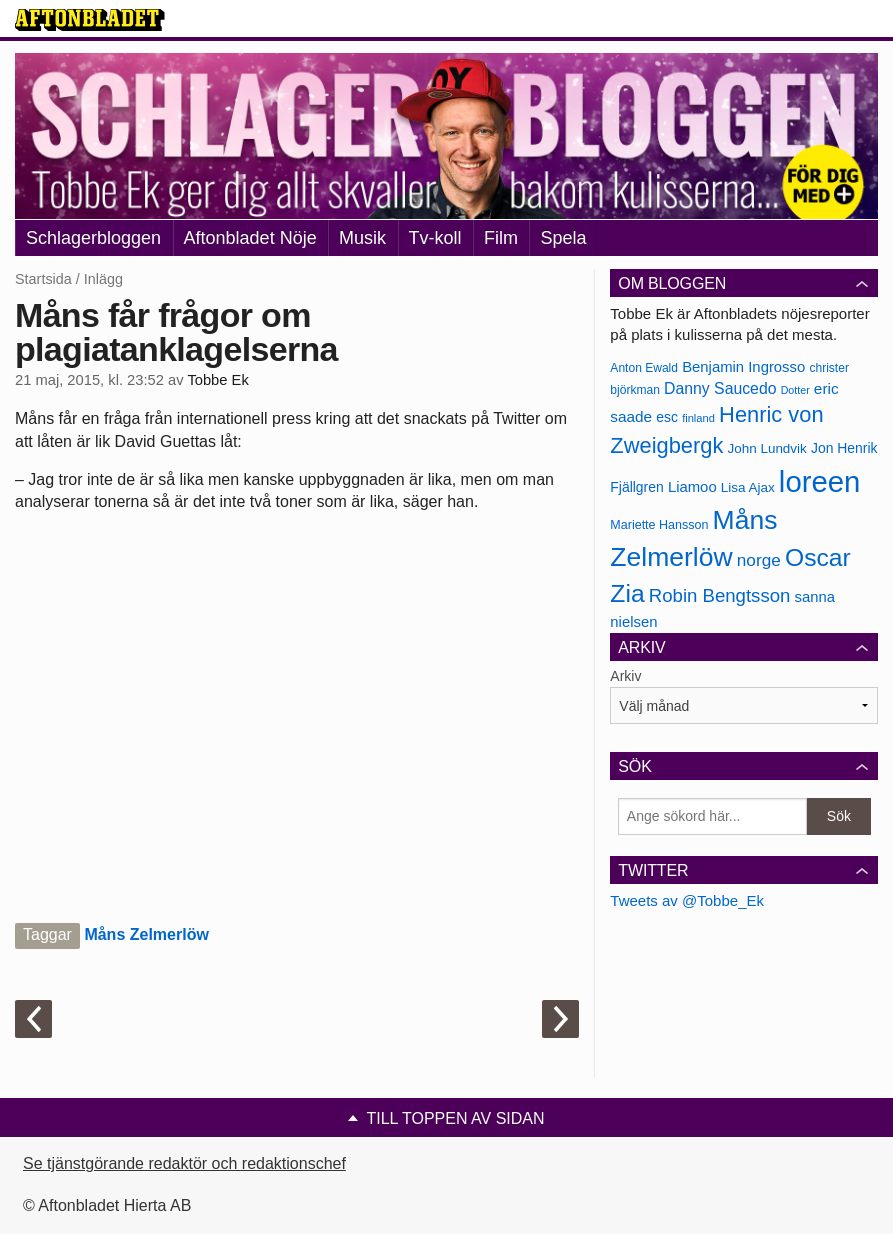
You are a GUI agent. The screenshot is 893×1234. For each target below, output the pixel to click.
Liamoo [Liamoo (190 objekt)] (692, 487)
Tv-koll (435, 238)
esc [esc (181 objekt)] (667, 417)
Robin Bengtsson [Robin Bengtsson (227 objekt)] (720, 595)
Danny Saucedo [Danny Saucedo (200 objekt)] (720, 388)
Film (501, 238)
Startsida (43, 279)
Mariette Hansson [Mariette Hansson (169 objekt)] (659, 525)
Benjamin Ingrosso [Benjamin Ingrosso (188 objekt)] (743, 367)
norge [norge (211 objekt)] (759, 560)
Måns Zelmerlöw (146, 934)
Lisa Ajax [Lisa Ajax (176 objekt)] (748, 487)
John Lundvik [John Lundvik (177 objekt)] (767, 448)
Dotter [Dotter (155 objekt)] (795, 390)
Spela (563, 238)
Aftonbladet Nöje (250, 238)
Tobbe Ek (217, 380)
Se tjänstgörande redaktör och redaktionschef (184, 1163)
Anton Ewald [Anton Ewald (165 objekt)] (644, 368)
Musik (362, 238)
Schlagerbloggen (93, 238)
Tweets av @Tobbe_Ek (687, 900)
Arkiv (625, 676)
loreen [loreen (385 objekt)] (820, 481)
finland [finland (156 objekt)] (698, 418)
